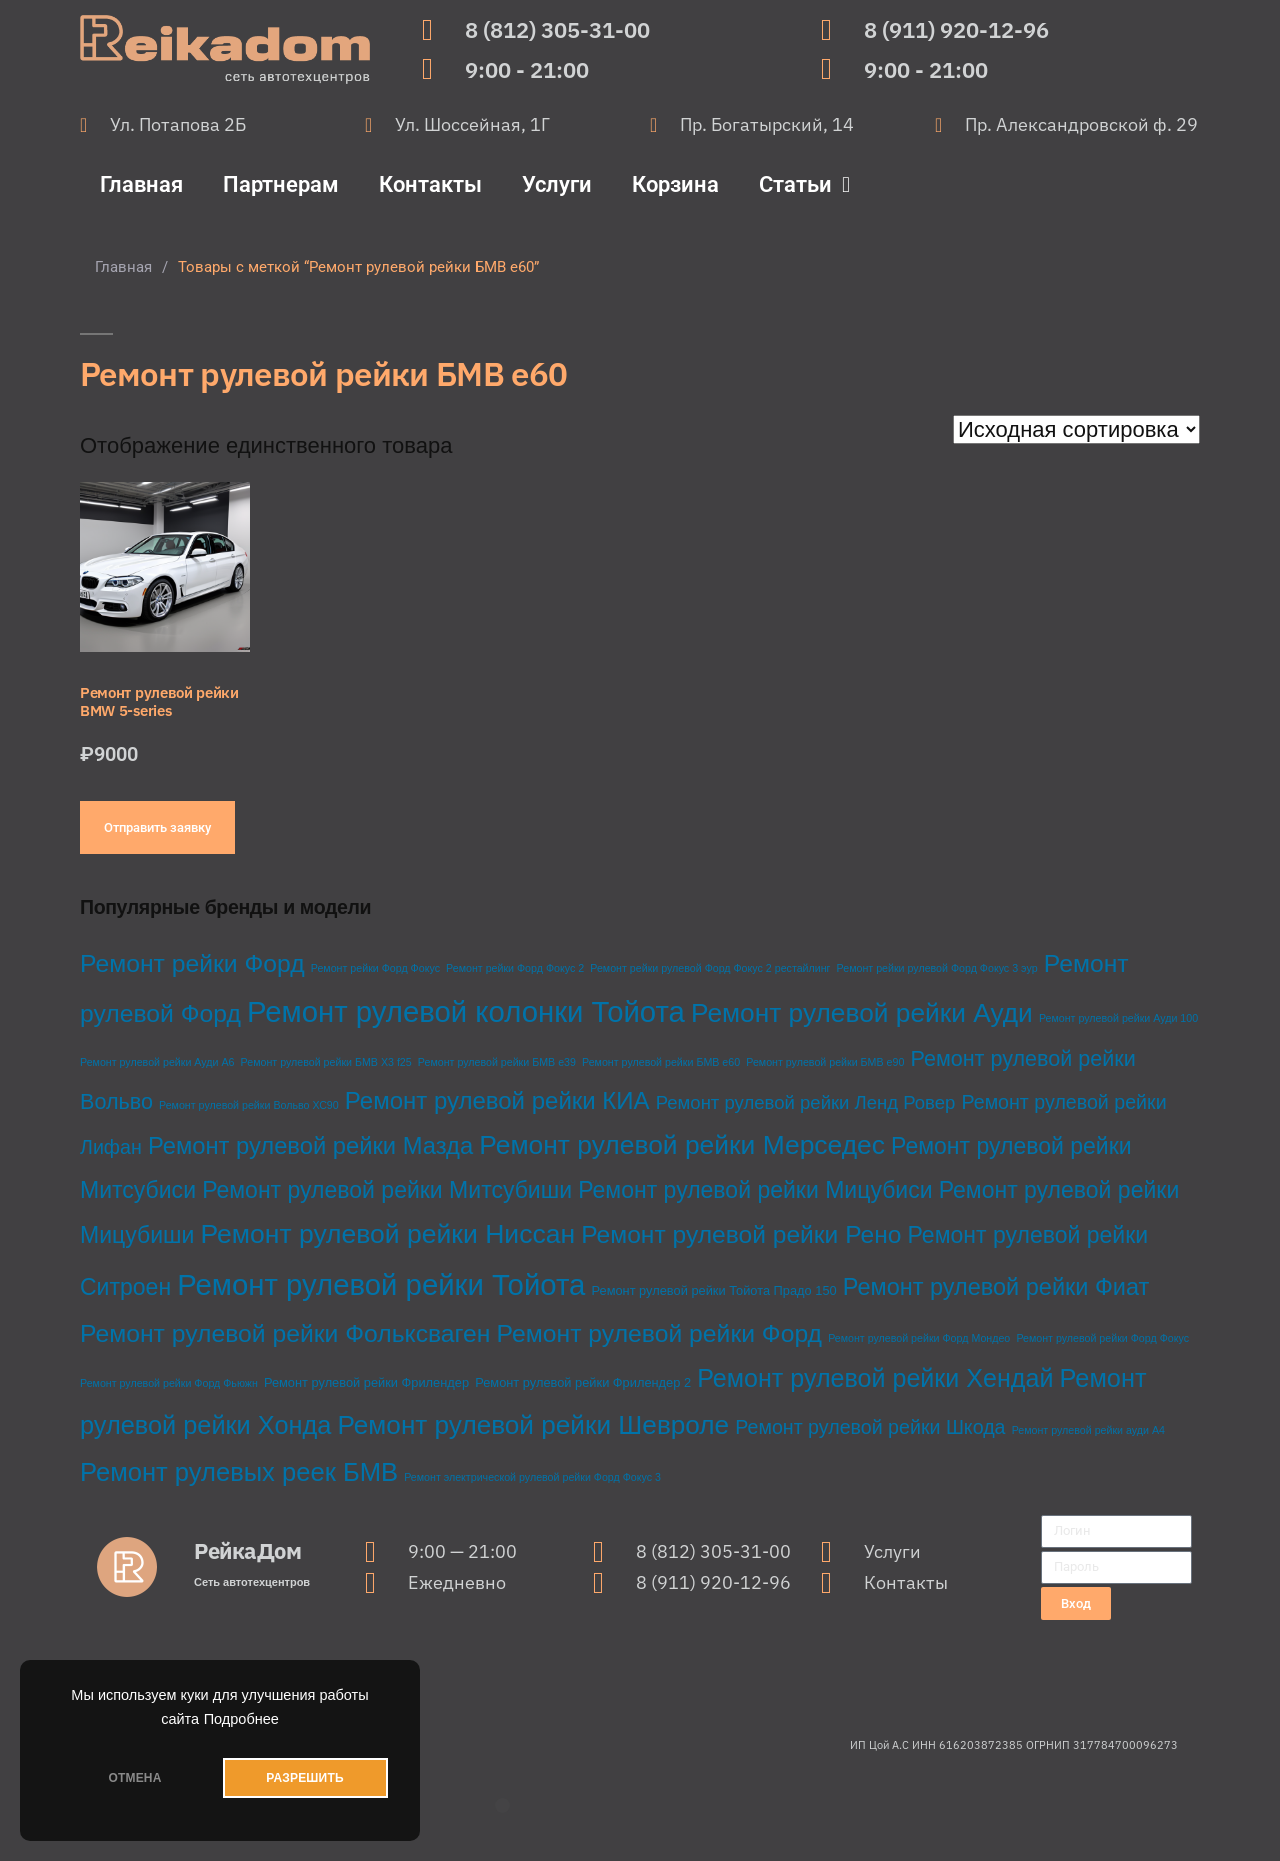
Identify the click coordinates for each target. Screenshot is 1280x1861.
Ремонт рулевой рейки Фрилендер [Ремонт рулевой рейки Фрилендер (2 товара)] (366, 1382)
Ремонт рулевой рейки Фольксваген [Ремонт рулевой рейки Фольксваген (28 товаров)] (285, 1333)
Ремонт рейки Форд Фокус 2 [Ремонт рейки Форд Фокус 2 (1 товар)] (515, 968)
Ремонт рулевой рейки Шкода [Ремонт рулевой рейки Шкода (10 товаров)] (870, 1427)
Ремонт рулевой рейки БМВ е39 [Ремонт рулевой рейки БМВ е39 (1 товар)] (497, 1062)
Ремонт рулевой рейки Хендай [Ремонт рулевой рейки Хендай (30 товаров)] (875, 1378)
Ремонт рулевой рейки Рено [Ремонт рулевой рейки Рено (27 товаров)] (741, 1234)
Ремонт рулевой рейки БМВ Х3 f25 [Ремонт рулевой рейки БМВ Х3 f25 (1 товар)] (326, 1062)
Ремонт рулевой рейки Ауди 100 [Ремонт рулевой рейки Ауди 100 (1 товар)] (1118, 1018)
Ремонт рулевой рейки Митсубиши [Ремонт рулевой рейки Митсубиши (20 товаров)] (387, 1190)
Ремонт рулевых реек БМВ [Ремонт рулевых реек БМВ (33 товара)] (239, 1472)
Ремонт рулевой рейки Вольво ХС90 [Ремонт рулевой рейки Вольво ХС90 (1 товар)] (249, 1105)
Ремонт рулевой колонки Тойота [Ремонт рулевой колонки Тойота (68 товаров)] (466, 1011)
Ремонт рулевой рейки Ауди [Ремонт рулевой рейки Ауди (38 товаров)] (862, 1013)
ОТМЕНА (134, 1778)
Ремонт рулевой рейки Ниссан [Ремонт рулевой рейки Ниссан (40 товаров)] (387, 1234)
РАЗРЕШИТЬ (304, 1778)
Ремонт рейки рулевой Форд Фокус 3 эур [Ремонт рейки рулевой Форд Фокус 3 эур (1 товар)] (937, 968)
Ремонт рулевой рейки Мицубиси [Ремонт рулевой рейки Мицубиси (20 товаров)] (755, 1190)
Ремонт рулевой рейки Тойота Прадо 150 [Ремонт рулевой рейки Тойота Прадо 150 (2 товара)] (714, 1290)
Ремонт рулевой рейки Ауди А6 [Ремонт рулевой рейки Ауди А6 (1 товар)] (157, 1062)
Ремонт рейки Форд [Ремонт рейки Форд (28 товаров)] (192, 963)
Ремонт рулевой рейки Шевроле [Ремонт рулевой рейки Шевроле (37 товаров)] (533, 1425)
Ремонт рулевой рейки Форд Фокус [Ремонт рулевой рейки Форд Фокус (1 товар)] (1102, 1338)
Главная (141, 184)
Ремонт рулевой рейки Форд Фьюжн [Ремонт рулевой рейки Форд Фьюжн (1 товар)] (169, 1383)
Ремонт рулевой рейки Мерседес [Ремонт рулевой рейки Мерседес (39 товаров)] (682, 1145)
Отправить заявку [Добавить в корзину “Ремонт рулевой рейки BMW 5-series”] (157, 827)
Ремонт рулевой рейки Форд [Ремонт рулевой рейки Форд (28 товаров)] (659, 1333)
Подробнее (241, 1719)
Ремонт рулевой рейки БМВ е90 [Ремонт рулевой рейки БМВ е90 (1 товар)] (825, 1062)
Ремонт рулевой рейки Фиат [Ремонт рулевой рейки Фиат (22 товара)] (996, 1287)
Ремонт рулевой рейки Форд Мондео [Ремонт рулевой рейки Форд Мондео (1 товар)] (919, 1338)
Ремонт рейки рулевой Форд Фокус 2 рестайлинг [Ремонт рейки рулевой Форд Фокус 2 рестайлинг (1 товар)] (710, 968)
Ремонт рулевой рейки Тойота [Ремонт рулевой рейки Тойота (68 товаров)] (381, 1284)
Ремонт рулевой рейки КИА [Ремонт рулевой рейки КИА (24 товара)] (497, 1100)
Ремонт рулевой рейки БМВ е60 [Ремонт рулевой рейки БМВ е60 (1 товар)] (661, 1062)
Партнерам (281, 184)
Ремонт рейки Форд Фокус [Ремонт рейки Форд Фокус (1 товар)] (375, 968)
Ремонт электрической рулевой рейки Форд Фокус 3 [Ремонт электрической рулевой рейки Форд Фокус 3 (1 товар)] (532, 1477)
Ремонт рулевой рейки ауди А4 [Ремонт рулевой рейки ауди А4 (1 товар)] (1088, 1430)
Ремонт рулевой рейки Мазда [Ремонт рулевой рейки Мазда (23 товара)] (310, 1145)
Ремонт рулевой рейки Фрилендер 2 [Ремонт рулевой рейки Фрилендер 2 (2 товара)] (583, 1382)
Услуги (557, 184)
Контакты (430, 184)
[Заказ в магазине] (1076, 429)
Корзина (675, 184)
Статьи (804, 185)
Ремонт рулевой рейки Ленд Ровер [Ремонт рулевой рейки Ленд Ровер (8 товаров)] (806, 1102)
